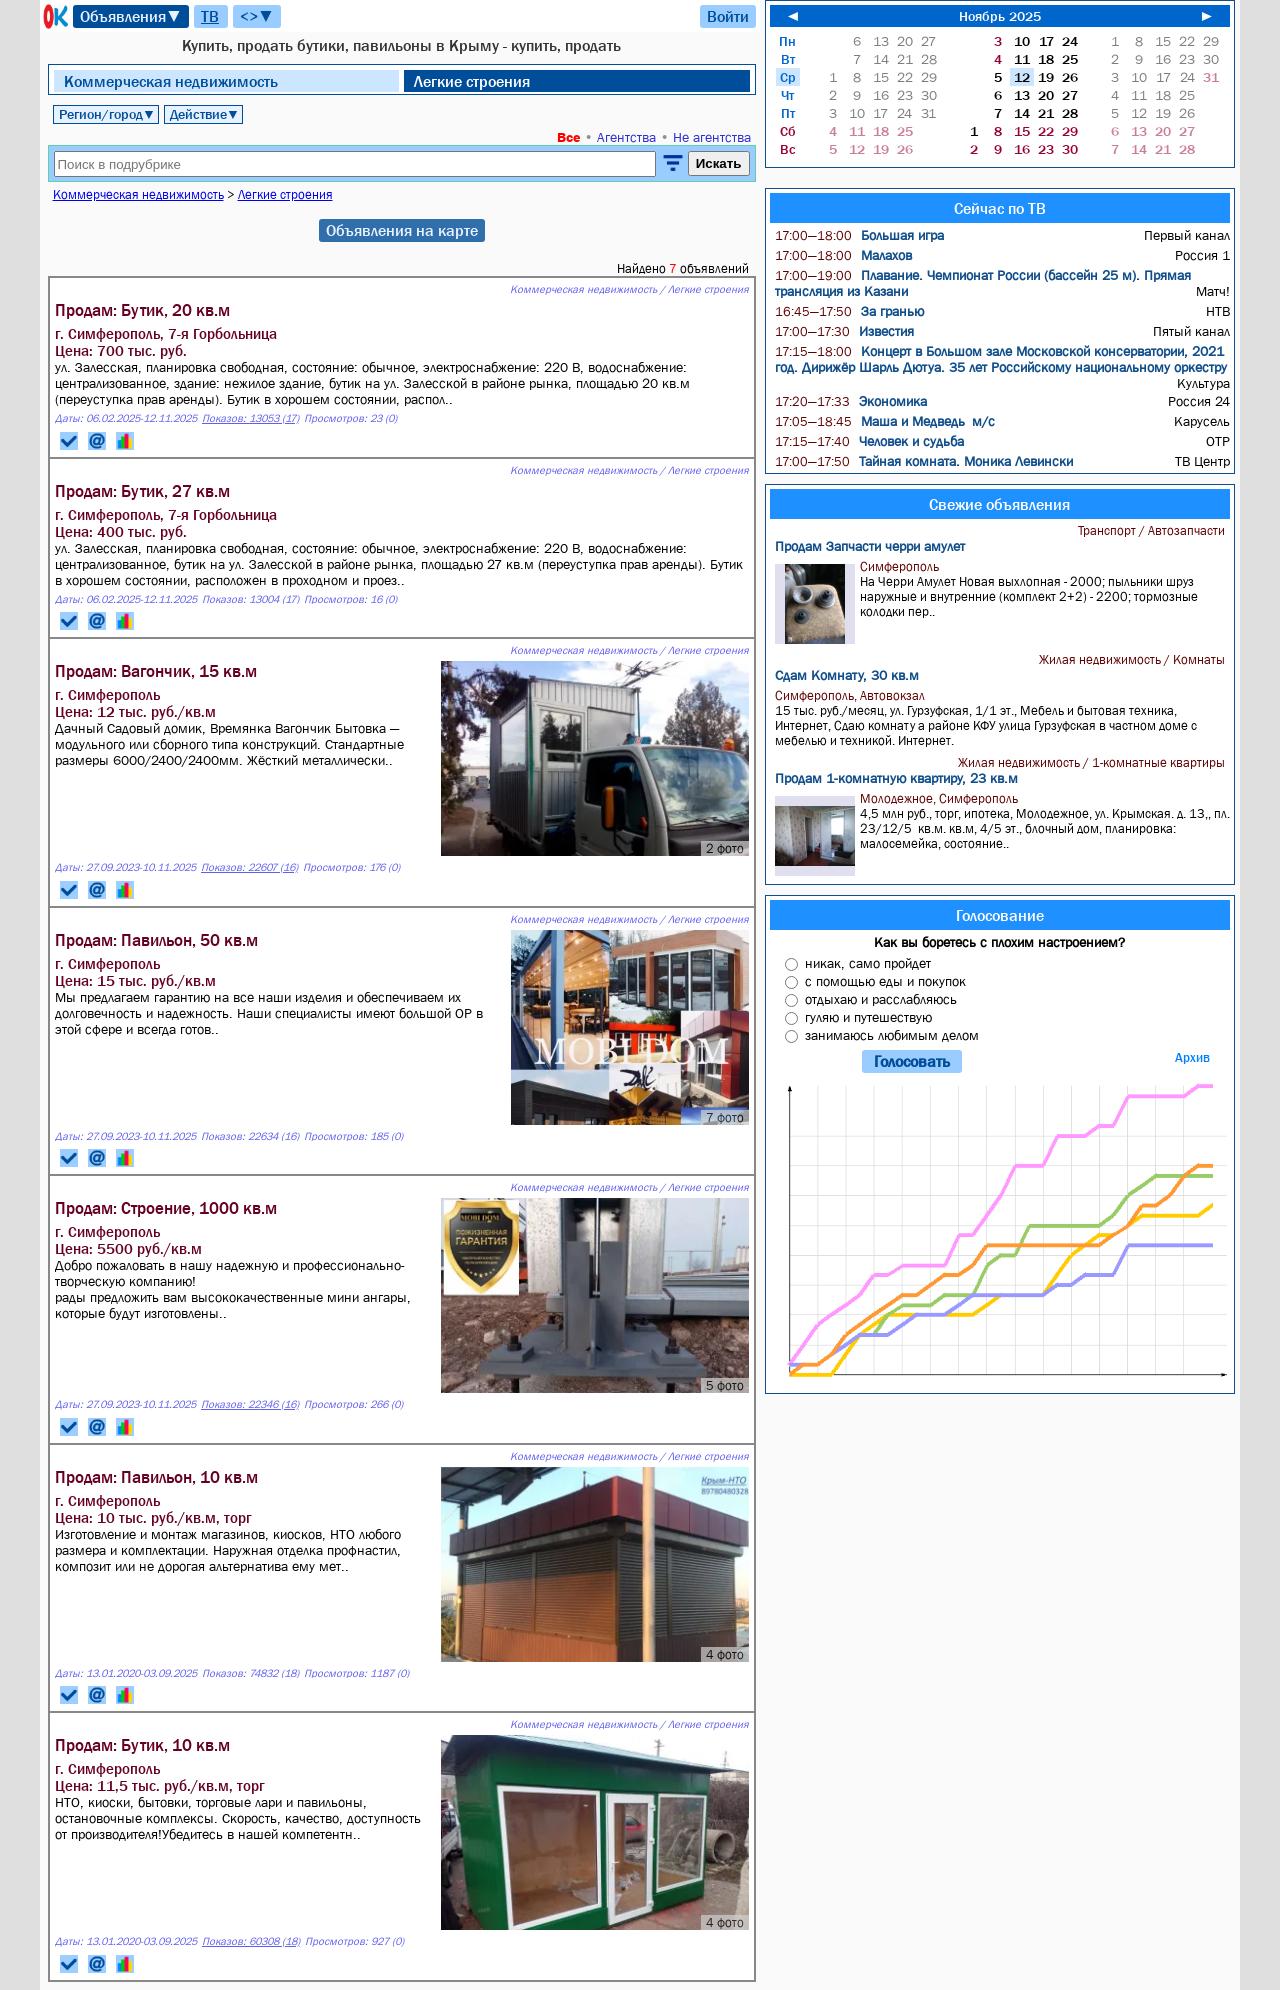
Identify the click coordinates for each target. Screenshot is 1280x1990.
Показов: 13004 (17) (250, 599)
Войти (728, 16)
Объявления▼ (131, 16)
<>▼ (257, 16)
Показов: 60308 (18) (251, 1941)
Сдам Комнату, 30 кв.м (847, 675)
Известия (844, 331)
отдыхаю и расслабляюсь (881, 999)
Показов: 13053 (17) (250, 418)
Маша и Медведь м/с (885, 421)
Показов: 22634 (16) (250, 1136)
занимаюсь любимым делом (892, 1035)
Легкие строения (472, 81)
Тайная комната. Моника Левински (924, 461)
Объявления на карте (402, 230)
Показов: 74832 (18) (250, 1673)
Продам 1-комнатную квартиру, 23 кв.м (896, 778)
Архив (1192, 1057)
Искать (719, 163)
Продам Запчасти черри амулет (870, 546)
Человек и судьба (869, 441)
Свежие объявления (999, 504)
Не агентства (712, 137)
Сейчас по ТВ (1000, 208)
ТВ (210, 16)
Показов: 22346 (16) (250, 1404)
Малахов (843, 255)
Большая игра (859, 235)
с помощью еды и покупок (885, 981)
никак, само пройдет (868, 963)
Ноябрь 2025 (1000, 16)
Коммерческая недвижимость (171, 81)
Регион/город (107, 114)
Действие (204, 114)
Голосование (1000, 915)
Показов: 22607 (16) (249, 867)
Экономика (851, 401)
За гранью (849, 311)
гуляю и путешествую (868, 1017)
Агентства (626, 137)
